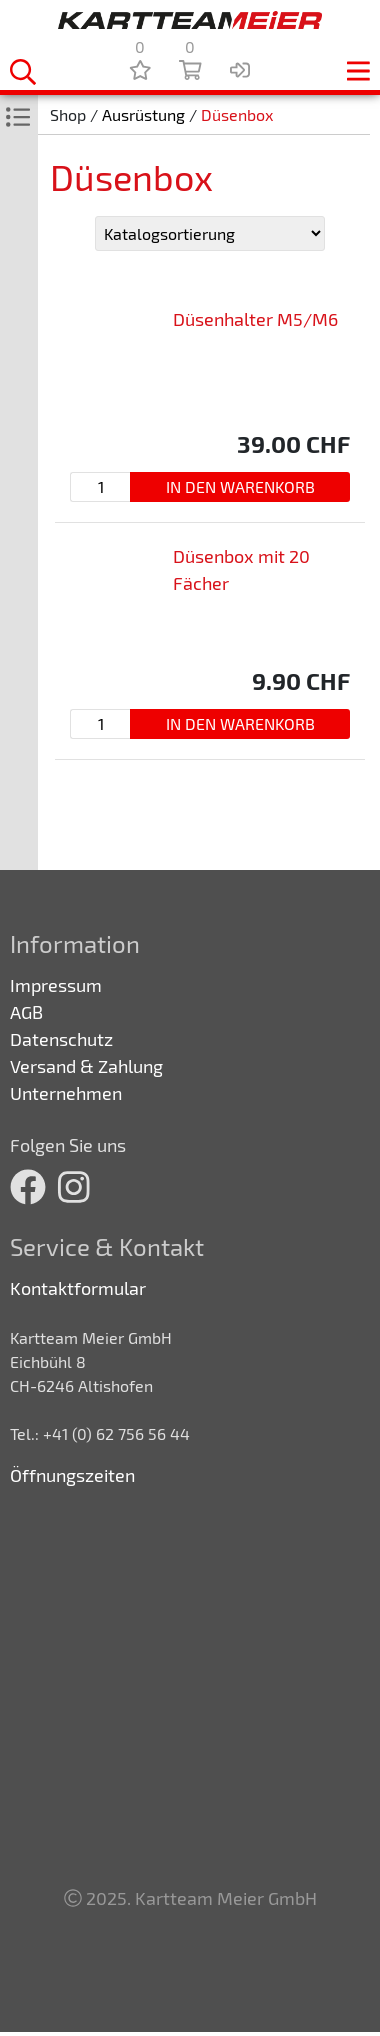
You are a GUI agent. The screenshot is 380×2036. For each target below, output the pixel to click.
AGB (26, 1012)
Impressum (56, 985)
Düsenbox (237, 114)
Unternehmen (66, 1093)
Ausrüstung (143, 114)
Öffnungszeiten (72, 1475)
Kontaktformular (78, 1288)
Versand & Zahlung (86, 1066)
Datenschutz (61, 1039)
